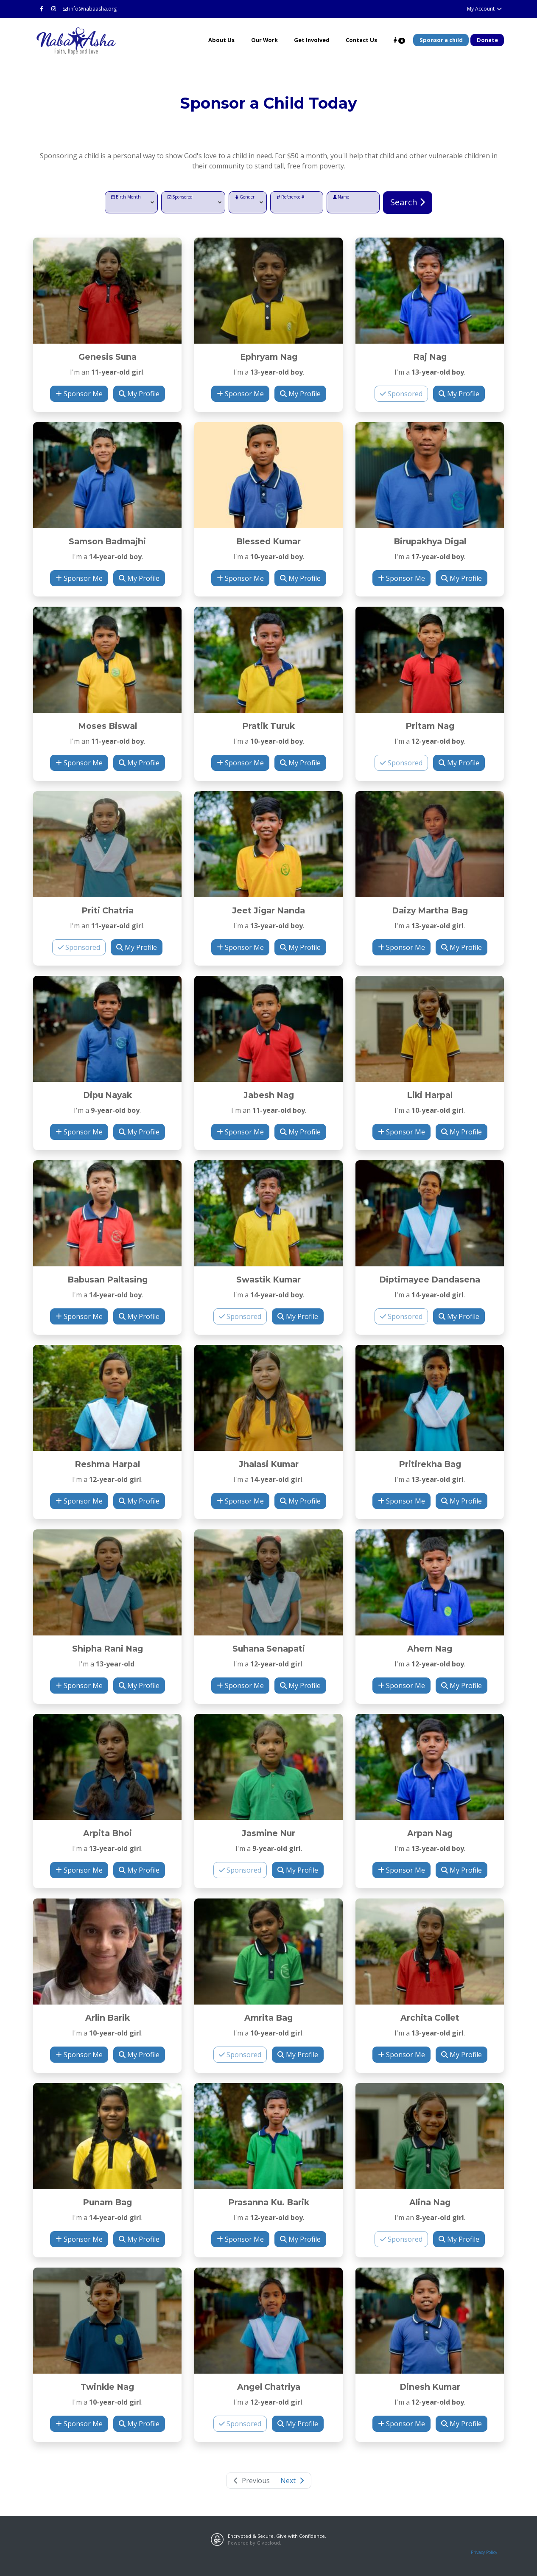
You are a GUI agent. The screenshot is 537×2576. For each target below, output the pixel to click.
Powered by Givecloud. (254, 2543)
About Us (221, 40)
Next (293, 2480)
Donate (487, 40)
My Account (484, 8)
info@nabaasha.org (90, 8)
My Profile (139, 393)
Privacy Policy (484, 2552)
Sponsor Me (79, 393)
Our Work (264, 40)
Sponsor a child (441, 40)
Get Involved (312, 40)
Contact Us (361, 40)
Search (407, 202)
